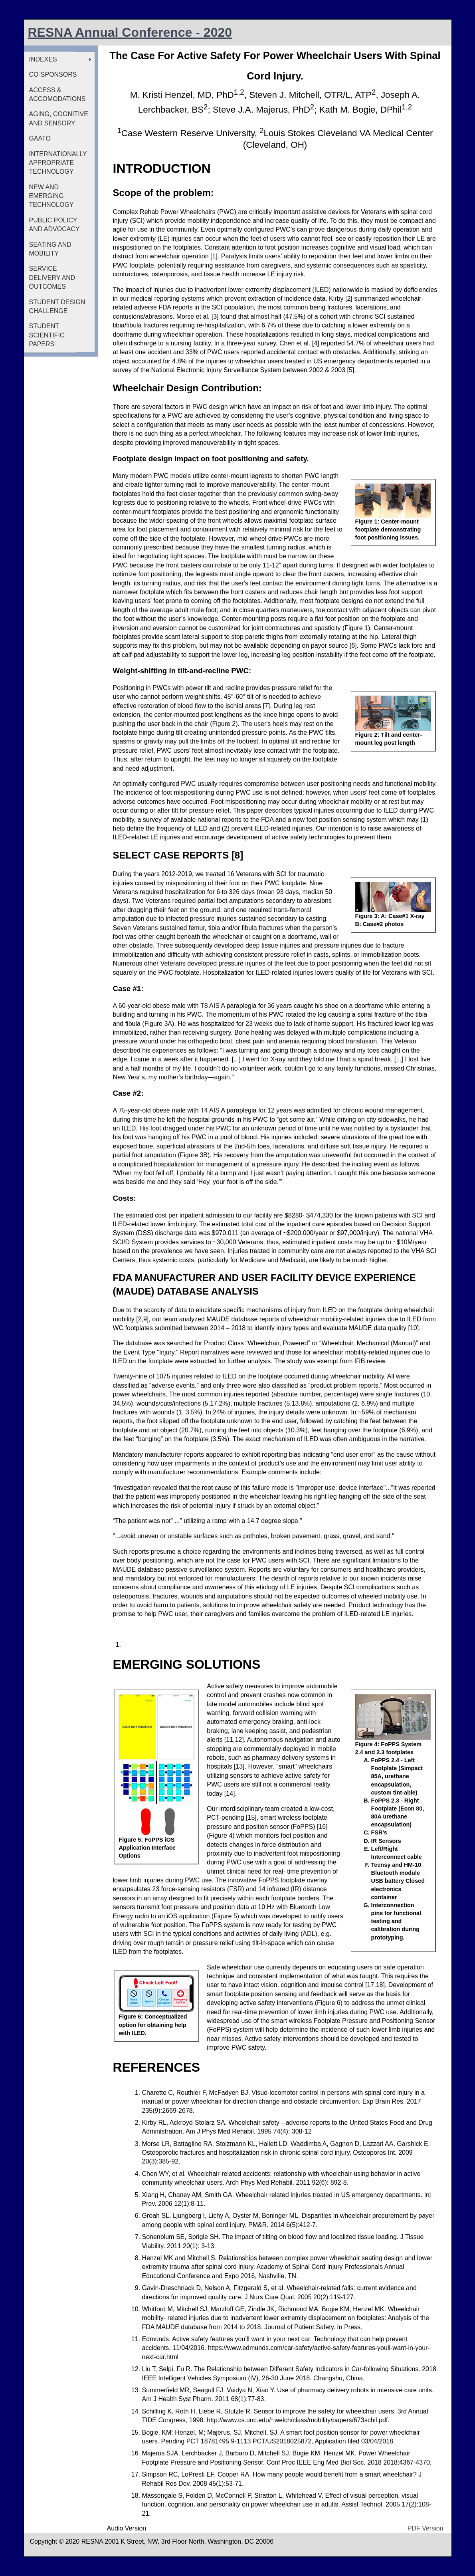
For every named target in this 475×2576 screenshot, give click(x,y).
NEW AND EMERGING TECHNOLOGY (51, 196)
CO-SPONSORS (53, 74)
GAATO (40, 138)
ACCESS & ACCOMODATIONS (57, 94)
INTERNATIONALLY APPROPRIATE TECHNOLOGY (58, 163)
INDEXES (43, 59)
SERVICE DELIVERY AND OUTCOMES (52, 277)
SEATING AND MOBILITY (50, 249)
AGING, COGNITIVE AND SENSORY (58, 118)
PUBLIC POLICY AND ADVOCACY (54, 224)
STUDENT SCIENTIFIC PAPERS (47, 335)
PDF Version (425, 2528)
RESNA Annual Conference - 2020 (130, 32)
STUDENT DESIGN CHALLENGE (57, 306)
